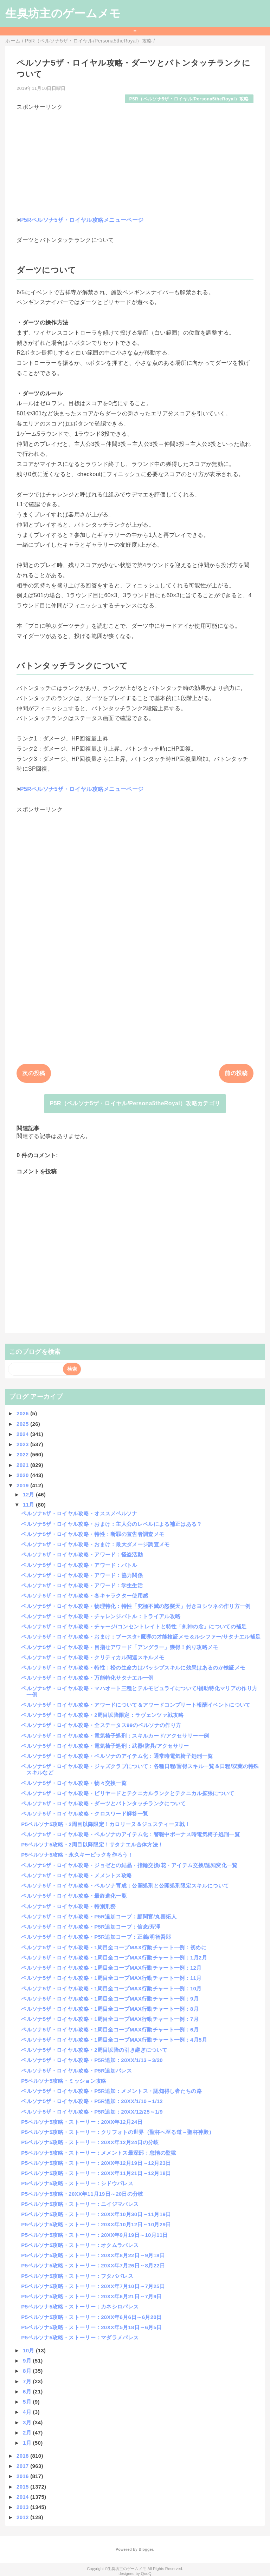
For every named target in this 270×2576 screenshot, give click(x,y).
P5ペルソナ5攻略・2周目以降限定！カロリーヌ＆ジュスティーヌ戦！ (105, 1824)
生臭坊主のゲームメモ (63, 13)
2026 (23, 1413)
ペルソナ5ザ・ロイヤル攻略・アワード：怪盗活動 (82, 1554)
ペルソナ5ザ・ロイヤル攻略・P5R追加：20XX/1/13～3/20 (92, 2060)
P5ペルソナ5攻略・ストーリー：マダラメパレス (80, 2337)
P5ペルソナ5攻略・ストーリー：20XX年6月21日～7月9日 (91, 2296)
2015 (23, 2487)
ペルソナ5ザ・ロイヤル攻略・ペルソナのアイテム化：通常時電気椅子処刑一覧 (117, 1756)
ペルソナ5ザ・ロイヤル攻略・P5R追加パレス (76, 2071)
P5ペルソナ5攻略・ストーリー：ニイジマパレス (80, 2204)
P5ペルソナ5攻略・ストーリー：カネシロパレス (80, 2307)
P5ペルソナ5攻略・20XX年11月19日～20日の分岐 (82, 2194)
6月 (28, 2391)
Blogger (146, 2549)
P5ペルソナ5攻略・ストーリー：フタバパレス (77, 2276)
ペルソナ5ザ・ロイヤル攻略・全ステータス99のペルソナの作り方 (101, 1725)
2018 (23, 2456)
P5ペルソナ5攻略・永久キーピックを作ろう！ (77, 1855)
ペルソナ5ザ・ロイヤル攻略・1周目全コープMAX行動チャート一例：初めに (113, 1947)
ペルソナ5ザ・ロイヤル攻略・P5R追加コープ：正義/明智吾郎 (96, 1937)
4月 (28, 2412)
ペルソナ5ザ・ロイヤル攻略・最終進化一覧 (74, 1896)
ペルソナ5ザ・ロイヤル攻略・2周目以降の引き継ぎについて (94, 2050)
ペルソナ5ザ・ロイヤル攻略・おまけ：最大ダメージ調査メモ (95, 1544)
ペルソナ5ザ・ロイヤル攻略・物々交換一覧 (74, 1783)
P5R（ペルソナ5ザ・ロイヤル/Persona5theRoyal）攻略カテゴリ (135, 1103)
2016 (23, 2476)
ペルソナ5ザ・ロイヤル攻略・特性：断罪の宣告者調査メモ (92, 1534)
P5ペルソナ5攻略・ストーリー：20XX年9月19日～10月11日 (94, 2235)
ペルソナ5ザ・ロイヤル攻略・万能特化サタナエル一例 (87, 1678)
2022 (23, 1454)
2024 (23, 1434)
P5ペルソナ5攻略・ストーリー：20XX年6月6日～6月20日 (91, 2317)
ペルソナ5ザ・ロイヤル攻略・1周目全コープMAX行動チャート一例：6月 (110, 2030)
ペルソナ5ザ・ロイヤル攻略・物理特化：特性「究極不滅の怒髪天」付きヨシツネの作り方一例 (135, 1606)
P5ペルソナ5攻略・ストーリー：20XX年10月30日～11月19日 (96, 2214)
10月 (29, 2350)
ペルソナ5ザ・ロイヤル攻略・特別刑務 (68, 1906)
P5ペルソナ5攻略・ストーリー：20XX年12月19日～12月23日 (96, 2163)
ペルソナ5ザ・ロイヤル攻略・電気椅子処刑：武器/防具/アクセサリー (105, 1746)
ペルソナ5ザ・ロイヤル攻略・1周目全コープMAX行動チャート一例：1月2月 (114, 1958)
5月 (28, 2402)
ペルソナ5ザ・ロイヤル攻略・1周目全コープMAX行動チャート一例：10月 (111, 1988)
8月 (28, 2371)
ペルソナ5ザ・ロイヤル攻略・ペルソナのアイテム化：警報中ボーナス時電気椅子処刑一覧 (130, 1834)
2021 (23, 1465)
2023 (23, 1444)
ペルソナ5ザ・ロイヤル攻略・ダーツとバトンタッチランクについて (103, 1803)
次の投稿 (33, 1073)
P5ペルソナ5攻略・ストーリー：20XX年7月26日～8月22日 (93, 2265)
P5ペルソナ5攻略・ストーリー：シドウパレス (77, 2183)
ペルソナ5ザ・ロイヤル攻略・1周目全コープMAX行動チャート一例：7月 (110, 2019)
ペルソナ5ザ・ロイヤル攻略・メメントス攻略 (76, 1875)
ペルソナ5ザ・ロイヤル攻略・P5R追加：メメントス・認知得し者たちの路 (111, 2091)
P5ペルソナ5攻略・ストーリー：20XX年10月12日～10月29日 (96, 2224)
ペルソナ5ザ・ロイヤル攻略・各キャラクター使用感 (84, 1596)
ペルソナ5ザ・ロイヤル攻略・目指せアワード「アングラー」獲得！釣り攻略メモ (119, 1647)
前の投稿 (236, 1073)
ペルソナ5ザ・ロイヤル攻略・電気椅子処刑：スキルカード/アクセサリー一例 (115, 1736)
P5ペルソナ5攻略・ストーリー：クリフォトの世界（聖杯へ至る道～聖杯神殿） (117, 2132)
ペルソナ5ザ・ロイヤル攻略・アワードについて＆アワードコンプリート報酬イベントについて (135, 1705)
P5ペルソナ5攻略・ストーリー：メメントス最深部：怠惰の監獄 (98, 2153)
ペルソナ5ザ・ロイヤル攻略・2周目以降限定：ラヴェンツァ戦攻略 (102, 1715)
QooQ (146, 2573)
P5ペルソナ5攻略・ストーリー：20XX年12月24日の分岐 (90, 2142)
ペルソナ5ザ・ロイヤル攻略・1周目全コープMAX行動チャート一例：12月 (111, 1968)
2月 (28, 2433)
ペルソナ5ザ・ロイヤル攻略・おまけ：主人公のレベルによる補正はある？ (111, 1524)
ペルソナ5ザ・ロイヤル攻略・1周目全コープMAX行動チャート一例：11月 (111, 1978)
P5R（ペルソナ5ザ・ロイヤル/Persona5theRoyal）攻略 (189, 98)
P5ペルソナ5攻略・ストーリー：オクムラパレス (80, 2245)
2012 (23, 2517)
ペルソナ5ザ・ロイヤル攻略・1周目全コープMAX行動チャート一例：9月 (110, 1999)
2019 (23, 1485)
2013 (23, 2507)
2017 (23, 2466)
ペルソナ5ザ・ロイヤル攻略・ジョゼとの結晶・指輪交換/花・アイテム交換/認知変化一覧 (129, 1865)
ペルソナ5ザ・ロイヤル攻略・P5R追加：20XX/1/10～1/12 (92, 2101)
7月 (28, 2381)
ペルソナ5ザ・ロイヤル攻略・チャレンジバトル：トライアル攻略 (100, 1616)
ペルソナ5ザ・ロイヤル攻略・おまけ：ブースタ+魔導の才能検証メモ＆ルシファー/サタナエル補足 (141, 1637)
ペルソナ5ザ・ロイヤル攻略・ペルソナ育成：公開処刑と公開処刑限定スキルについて (125, 1886)
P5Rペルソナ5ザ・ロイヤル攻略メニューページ (81, 220)
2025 (23, 1424)
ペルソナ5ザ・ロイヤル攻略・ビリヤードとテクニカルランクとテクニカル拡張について (127, 1793)
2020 (23, 1475)
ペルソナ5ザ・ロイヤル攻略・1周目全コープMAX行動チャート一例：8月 (110, 2009)
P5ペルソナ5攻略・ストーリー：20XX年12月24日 (81, 2122)
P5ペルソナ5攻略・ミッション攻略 (63, 2081)
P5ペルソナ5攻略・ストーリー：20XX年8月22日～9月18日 (93, 2255)
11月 (29, 1505)
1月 (28, 2443)
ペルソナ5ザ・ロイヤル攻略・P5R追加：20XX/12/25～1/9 (92, 2112)
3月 (28, 2422)
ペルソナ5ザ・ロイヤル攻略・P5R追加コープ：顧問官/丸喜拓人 (98, 1916)
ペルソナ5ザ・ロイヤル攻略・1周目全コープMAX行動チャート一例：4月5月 (114, 2040)
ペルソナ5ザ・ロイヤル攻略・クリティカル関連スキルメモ (92, 1657)
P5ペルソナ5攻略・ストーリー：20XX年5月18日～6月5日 (91, 2327)
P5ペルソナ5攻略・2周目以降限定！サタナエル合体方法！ (92, 1844)
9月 (28, 2361)
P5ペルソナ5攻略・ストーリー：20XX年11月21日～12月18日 (96, 2173)
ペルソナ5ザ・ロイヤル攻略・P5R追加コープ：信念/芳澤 (90, 1927)
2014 (23, 2497)
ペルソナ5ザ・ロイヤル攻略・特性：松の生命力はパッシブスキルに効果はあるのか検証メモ (133, 1668)
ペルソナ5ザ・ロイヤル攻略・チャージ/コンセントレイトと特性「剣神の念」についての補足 (133, 1626)
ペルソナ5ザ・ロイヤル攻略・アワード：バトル (79, 1565)
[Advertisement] (135, 160)
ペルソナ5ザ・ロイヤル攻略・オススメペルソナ (79, 1513)
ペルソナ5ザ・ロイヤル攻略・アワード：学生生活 (82, 1585)
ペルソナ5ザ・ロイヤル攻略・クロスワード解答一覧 (84, 1814)
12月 (29, 1494)
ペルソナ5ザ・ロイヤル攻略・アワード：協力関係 (82, 1575)
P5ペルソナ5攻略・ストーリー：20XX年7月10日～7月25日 (93, 2286)
